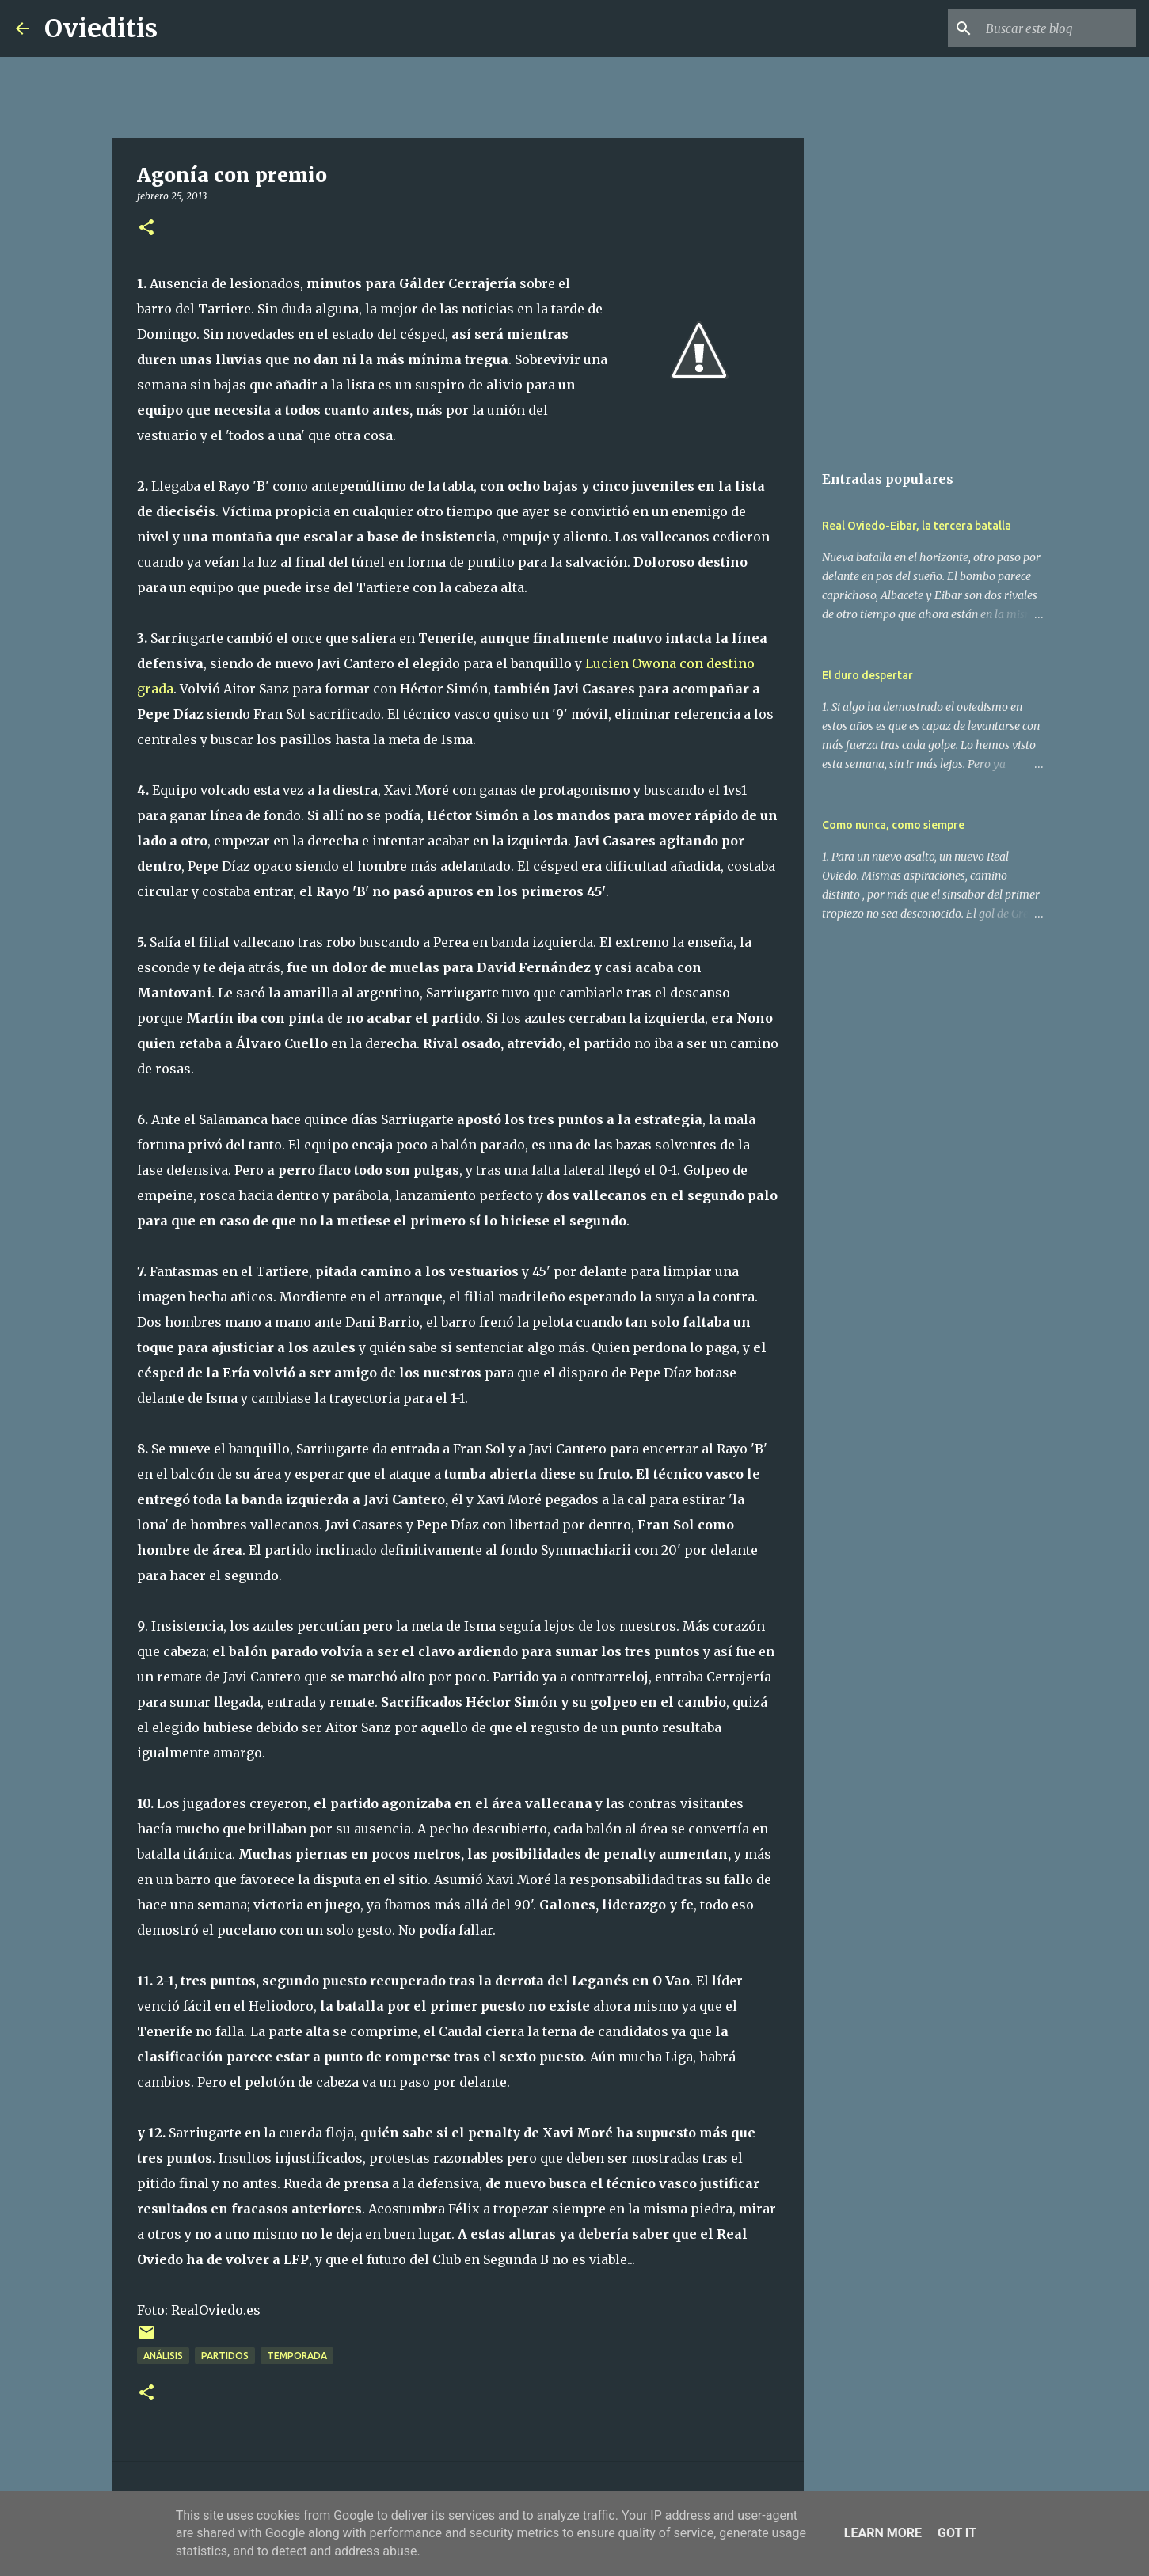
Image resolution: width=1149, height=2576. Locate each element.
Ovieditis (101, 28)
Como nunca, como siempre (893, 825)
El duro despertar (867, 675)
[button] (146, 228)
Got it (957, 2532)
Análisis (163, 2355)
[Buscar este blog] (1053, 28)
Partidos (225, 2355)
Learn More (883, 2532)
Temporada (297, 2355)
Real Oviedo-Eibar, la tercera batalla (916, 525)
